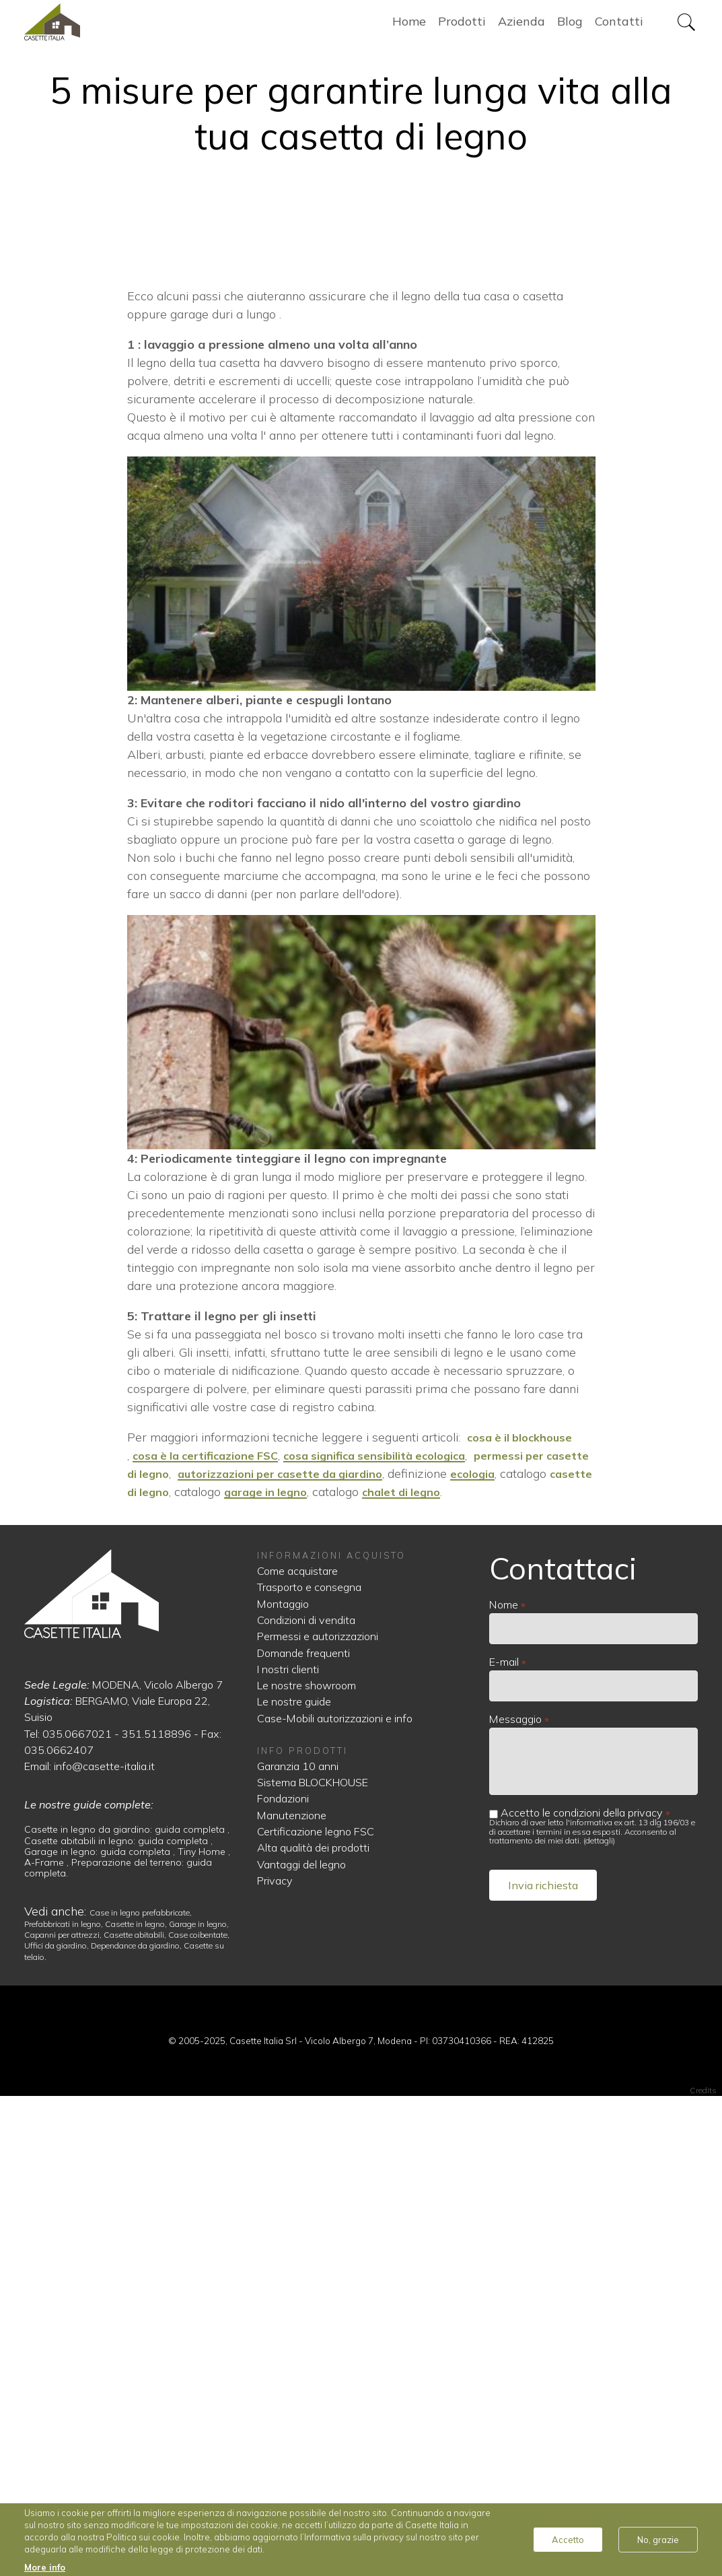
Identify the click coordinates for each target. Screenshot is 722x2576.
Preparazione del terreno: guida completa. (118, 2347)
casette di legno (223, 1971)
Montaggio (283, 2083)
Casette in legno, (137, 2403)
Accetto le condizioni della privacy (582, 2291)
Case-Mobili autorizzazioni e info (334, 2197)
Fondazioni (283, 2277)
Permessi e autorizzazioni (317, 2115)
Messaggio (515, 2198)
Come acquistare (297, 2050)
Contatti (619, 26)
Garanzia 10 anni (297, 2245)
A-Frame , (47, 2342)
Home (95, 26)
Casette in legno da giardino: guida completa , (126, 2309)
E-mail (504, 2141)
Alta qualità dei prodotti (313, 2327)
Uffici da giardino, (57, 2425)
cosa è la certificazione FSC (212, 1934)
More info (44, 2567)
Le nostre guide (294, 2181)
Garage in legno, (199, 2403)
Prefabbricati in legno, (64, 2403)
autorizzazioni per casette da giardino (339, 1953)
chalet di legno (512, 1971)
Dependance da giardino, (137, 2425)
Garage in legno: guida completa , (101, 2331)
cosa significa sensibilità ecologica (397, 1934)
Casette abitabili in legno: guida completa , (118, 2320)
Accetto (568, 2539)
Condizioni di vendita (306, 2099)
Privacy (275, 2360)
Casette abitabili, (136, 2414)
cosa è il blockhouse (525, 1916)
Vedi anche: (56, 2390)
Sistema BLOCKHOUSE (312, 2261)
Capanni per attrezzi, (64, 2414)
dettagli (599, 2320)
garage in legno (369, 1971)
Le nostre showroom (306, 2164)
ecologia (542, 1953)
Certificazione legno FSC (315, 2310)
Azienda (521, 26)
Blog (570, 26)
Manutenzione (291, 2294)
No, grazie (658, 2539)
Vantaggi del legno (301, 2343)
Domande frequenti (303, 2131)
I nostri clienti (288, 2148)
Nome (503, 2083)
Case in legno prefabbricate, (140, 2392)
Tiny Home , (204, 2331)
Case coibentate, (198, 2414)
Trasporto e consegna (309, 2066)
